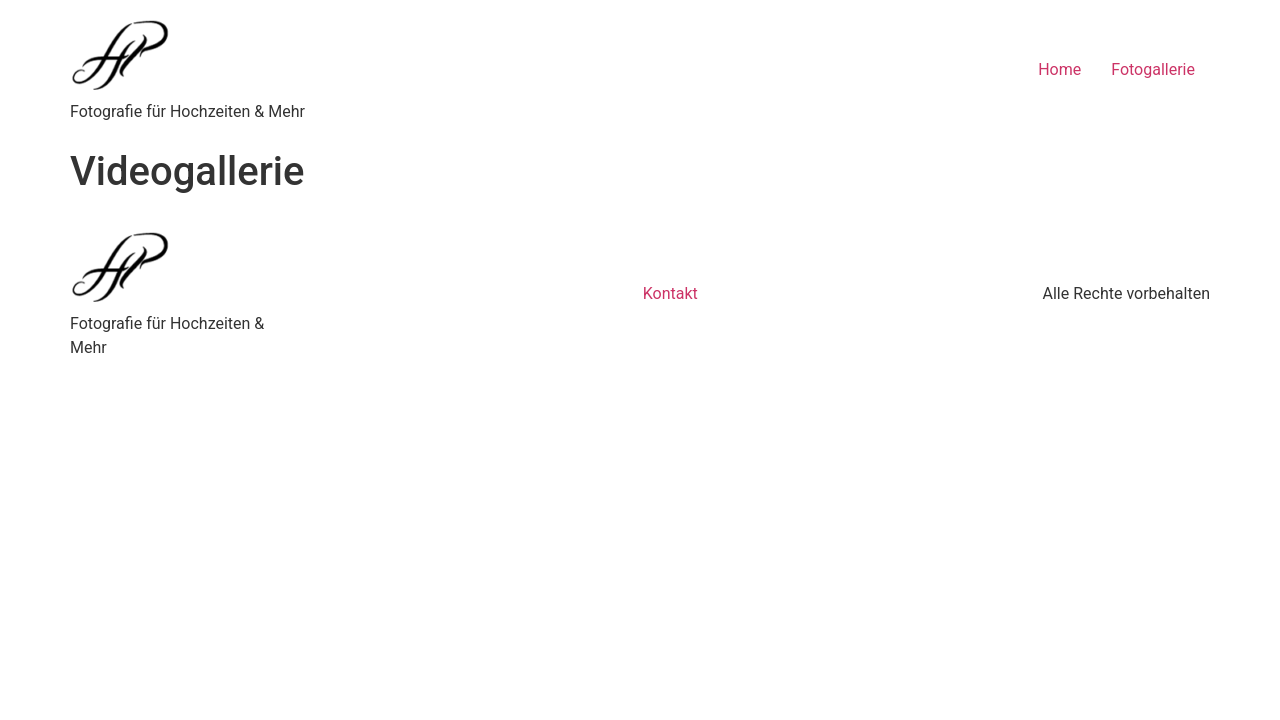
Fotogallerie (1153, 69)
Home (1059, 69)
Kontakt (670, 293)
